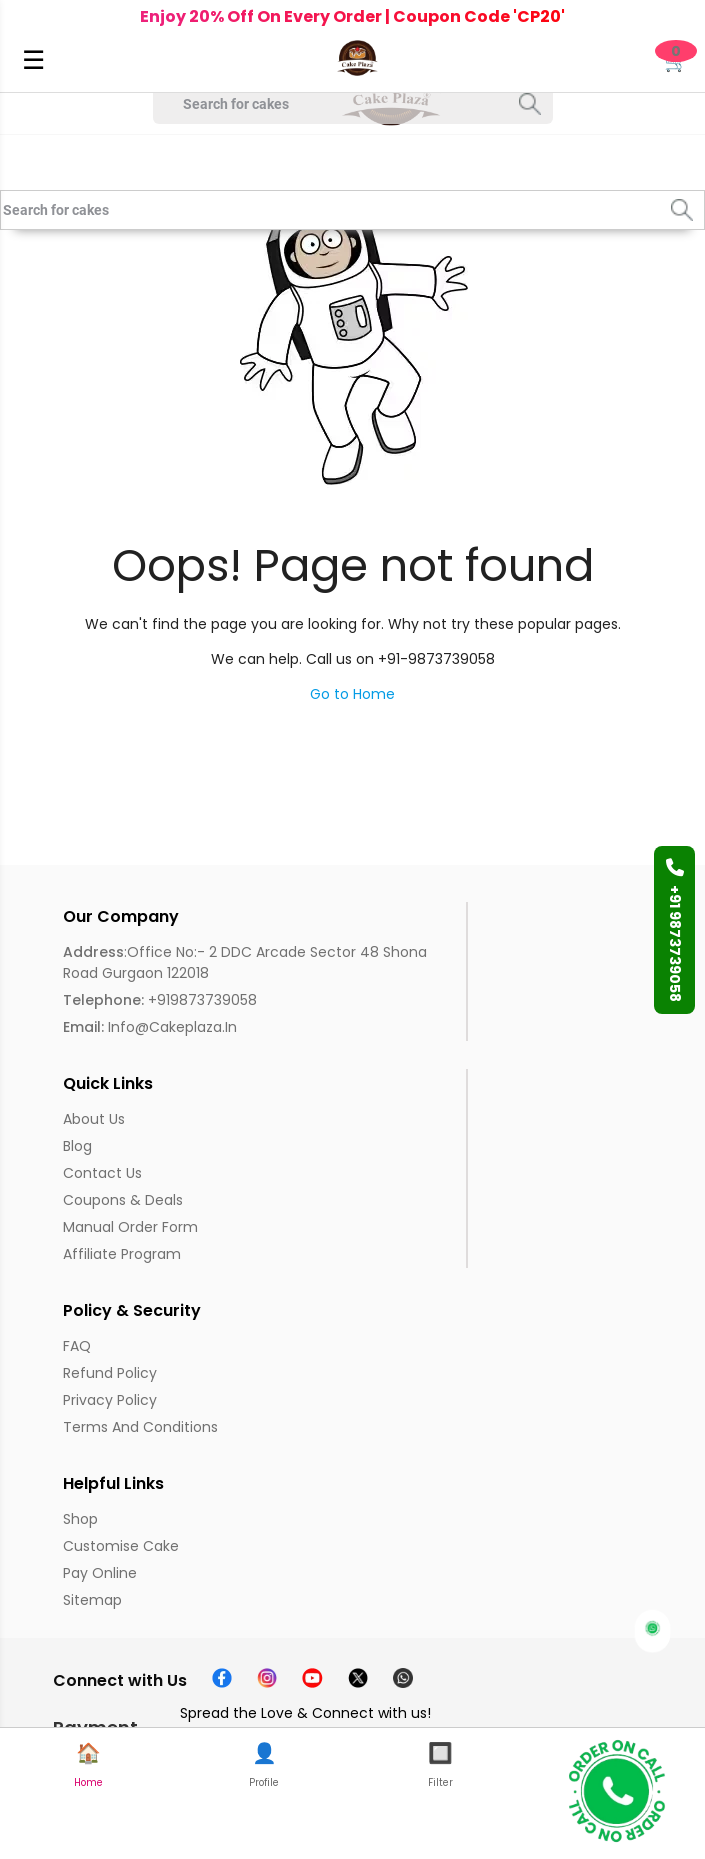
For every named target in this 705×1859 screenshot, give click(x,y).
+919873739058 (160, 1000)
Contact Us (102, 1173)
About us (94, 1119)
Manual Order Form (130, 1227)
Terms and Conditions (140, 1427)
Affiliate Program (122, 1254)
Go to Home (352, 694)
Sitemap (92, 1600)
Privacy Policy (110, 1400)
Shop (80, 1519)
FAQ (77, 1346)
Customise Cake (121, 1546)
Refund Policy (110, 1373)
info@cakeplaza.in (150, 1027)
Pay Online (100, 1573)
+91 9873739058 (675, 930)
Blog (77, 1146)
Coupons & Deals (123, 1200)
